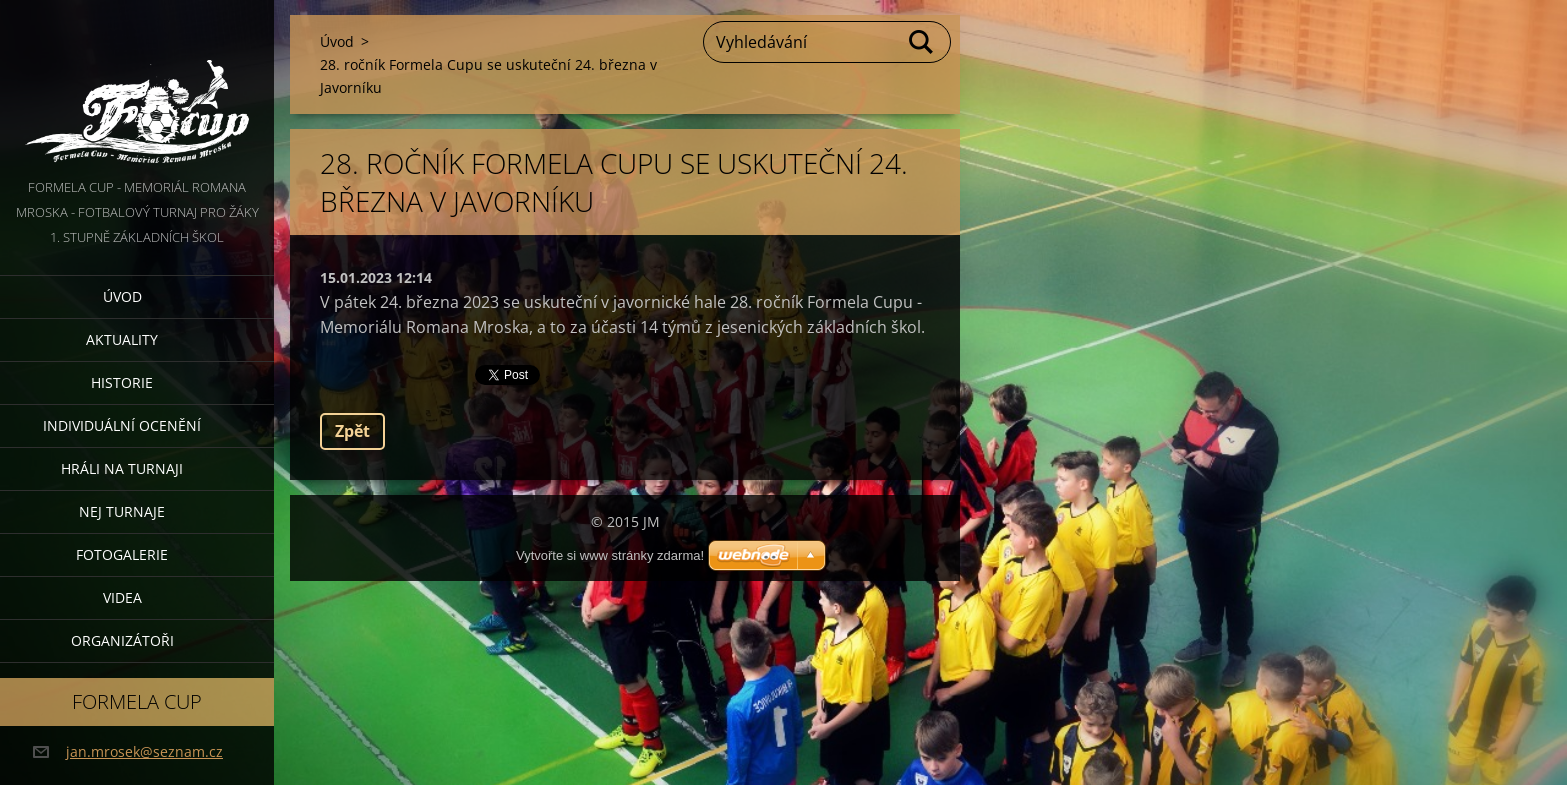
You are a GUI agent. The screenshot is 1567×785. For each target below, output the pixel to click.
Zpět (352, 431)
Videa (122, 597)
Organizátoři (122, 640)
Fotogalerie (122, 554)
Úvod (122, 296)
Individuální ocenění (122, 425)
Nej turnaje (122, 511)
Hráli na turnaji (122, 468)
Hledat (922, 42)
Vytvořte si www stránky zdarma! (610, 555)
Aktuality (122, 339)
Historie (122, 382)
